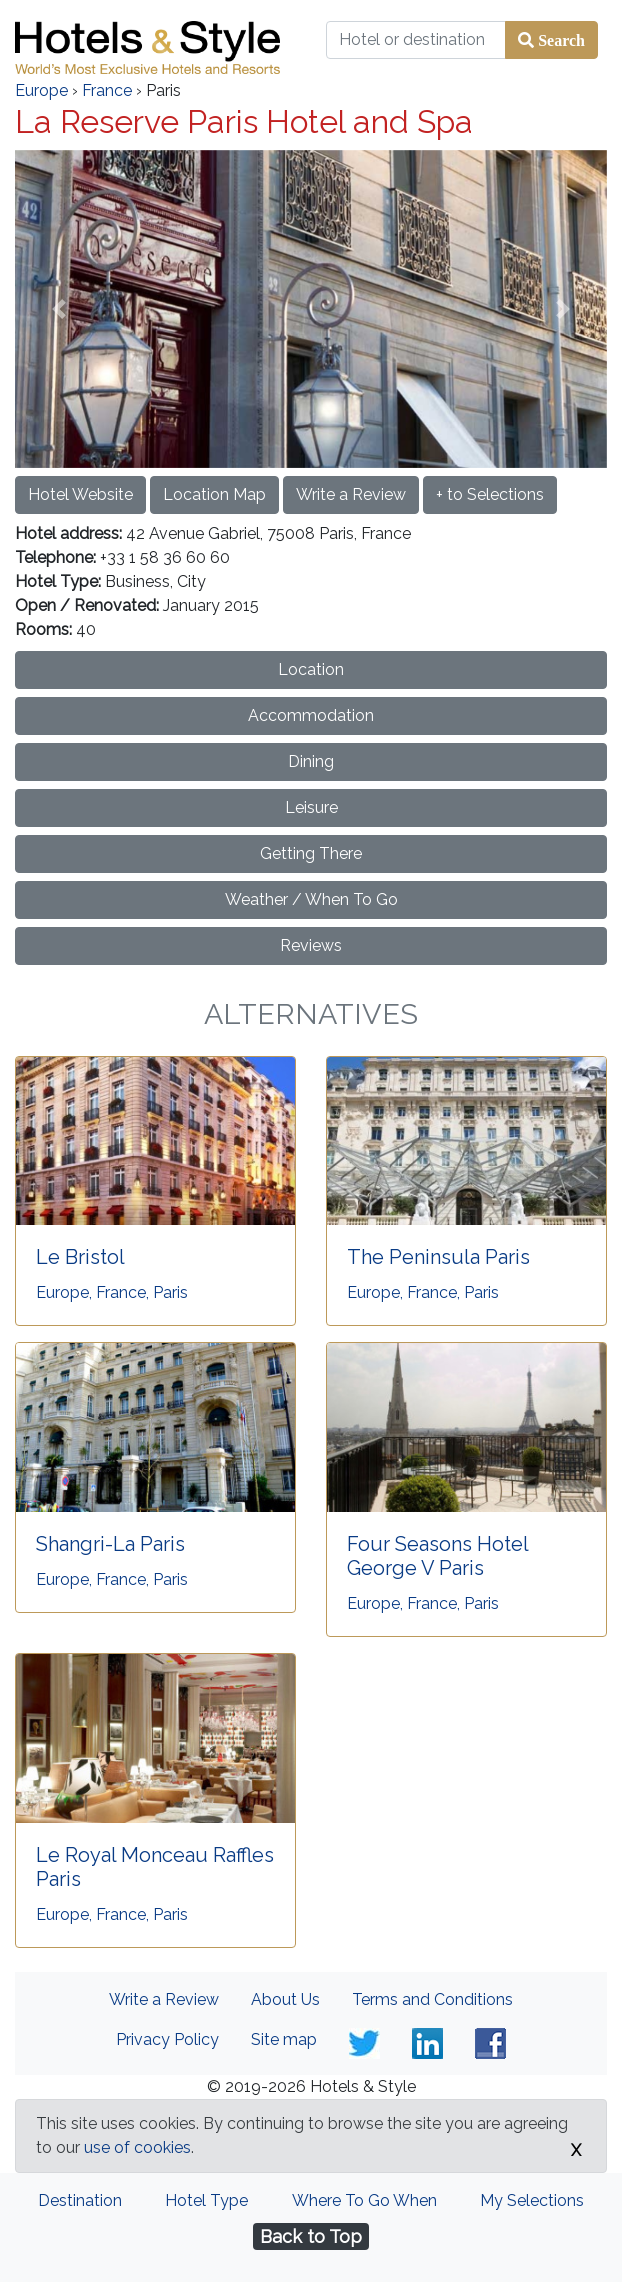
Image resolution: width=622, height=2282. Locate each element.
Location (311, 669)
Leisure (311, 807)
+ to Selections (490, 494)
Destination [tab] (80, 2200)
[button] (59, 309)
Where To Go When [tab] (364, 2200)
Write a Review (351, 494)
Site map (284, 2039)
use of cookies (137, 2147)
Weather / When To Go (311, 899)
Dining (311, 761)
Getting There (311, 853)
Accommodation (311, 715)
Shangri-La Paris (110, 1544)
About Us (285, 1999)
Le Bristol (80, 1257)
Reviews (311, 945)
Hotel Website (80, 494)
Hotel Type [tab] (206, 2200)
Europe (41, 90)
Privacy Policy (167, 2039)
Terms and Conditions (432, 1999)
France (107, 90)
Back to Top (311, 2236)
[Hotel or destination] (416, 40)
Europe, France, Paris (112, 1292)
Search (559, 40)
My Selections (532, 2200)
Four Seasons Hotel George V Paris (437, 1556)
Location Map (214, 494)
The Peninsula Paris (438, 1257)
